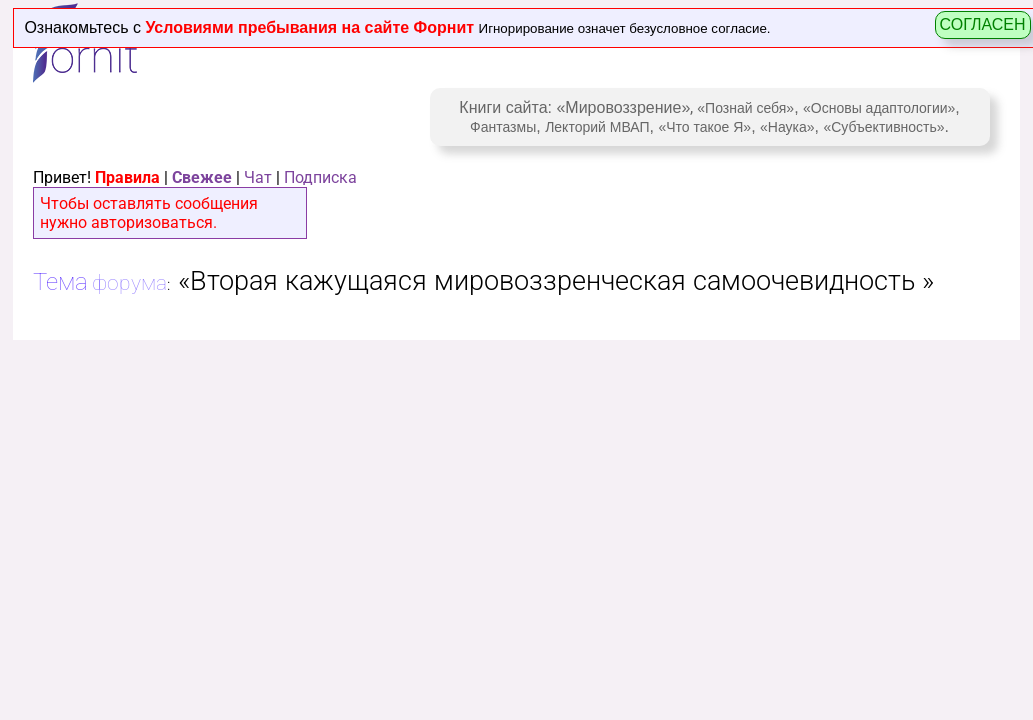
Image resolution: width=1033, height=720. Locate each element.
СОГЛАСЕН (983, 24)
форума (129, 282)
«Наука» (787, 127)
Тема (60, 282)
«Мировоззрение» (623, 107)
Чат (258, 177)
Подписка (320, 177)
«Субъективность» (883, 127)
